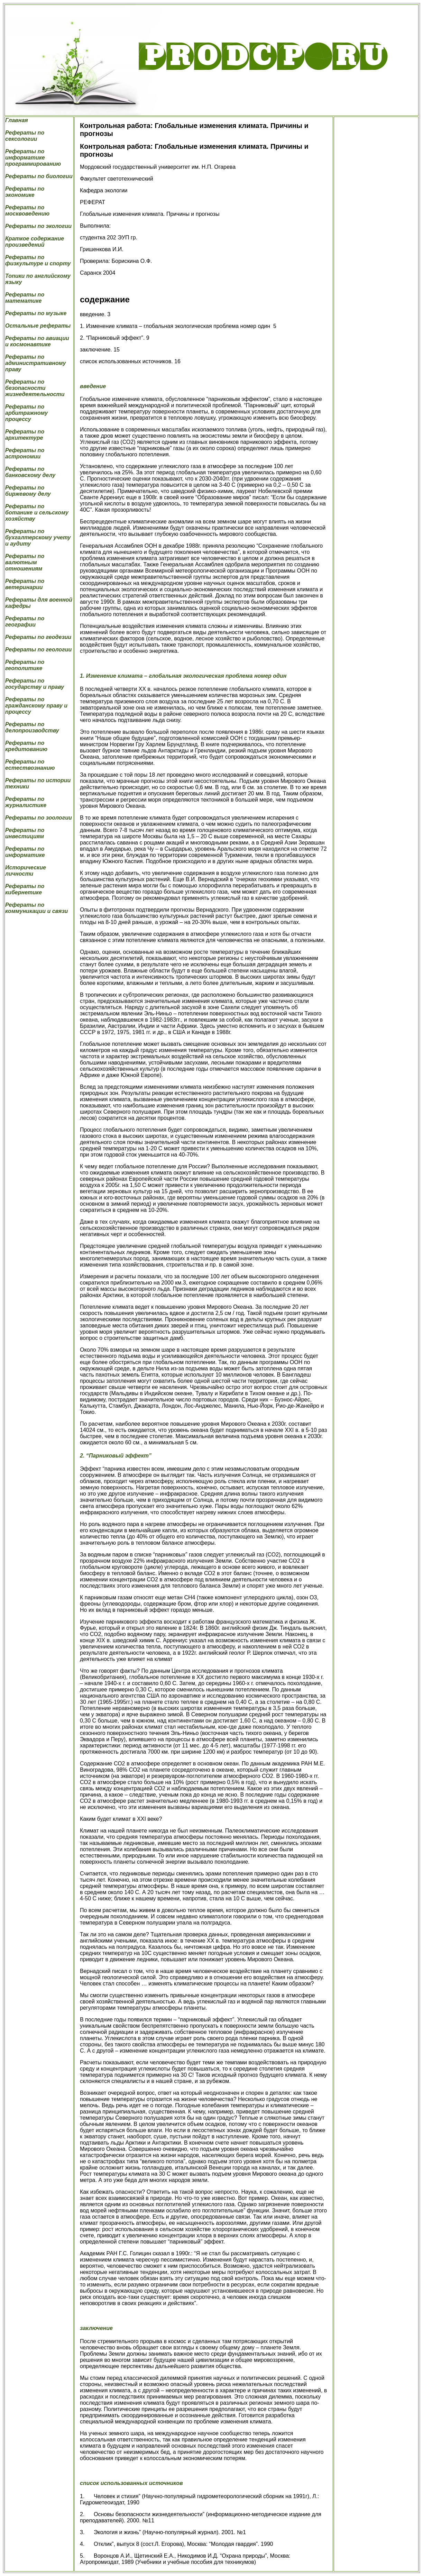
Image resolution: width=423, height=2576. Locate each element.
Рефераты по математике (24, 298)
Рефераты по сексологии (24, 136)
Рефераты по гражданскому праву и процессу (36, 705)
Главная (16, 120)
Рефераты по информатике (25, 852)
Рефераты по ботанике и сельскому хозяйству (36, 512)
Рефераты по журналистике (25, 802)
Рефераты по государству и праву (34, 684)
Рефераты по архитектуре (24, 435)
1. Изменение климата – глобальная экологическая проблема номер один (183, 676)
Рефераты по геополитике (24, 665)
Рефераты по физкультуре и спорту (38, 260)
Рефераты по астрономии (24, 453)
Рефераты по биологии (39, 176)
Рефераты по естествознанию (30, 765)
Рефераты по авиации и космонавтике (37, 341)
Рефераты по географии (24, 621)
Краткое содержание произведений (34, 242)
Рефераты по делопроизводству (32, 727)
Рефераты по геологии (38, 649)
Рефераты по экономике (24, 192)
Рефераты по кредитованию (26, 746)
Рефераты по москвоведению (27, 210)
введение (93, 386)
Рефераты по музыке (35, 313)
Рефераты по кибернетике (24, 889)
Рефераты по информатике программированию (33, 157)
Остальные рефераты (38, 326)
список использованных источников (131, 2483)
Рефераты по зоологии (38, 818)
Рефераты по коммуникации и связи (36, 908)
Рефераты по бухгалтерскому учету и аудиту (38, 537)
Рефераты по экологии (38, 226)
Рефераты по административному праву (35, 363)
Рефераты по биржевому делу (28, 491)
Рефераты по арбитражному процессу (26, 413)
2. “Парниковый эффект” (115, 1456)
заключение (96, 2328)
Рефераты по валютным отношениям (24, 562)
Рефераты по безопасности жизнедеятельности (35, 388)
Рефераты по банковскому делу (30, 472)
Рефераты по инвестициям (24, 833)
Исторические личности (25, 871)
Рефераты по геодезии (38, 637)
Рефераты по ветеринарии (24, 584)
